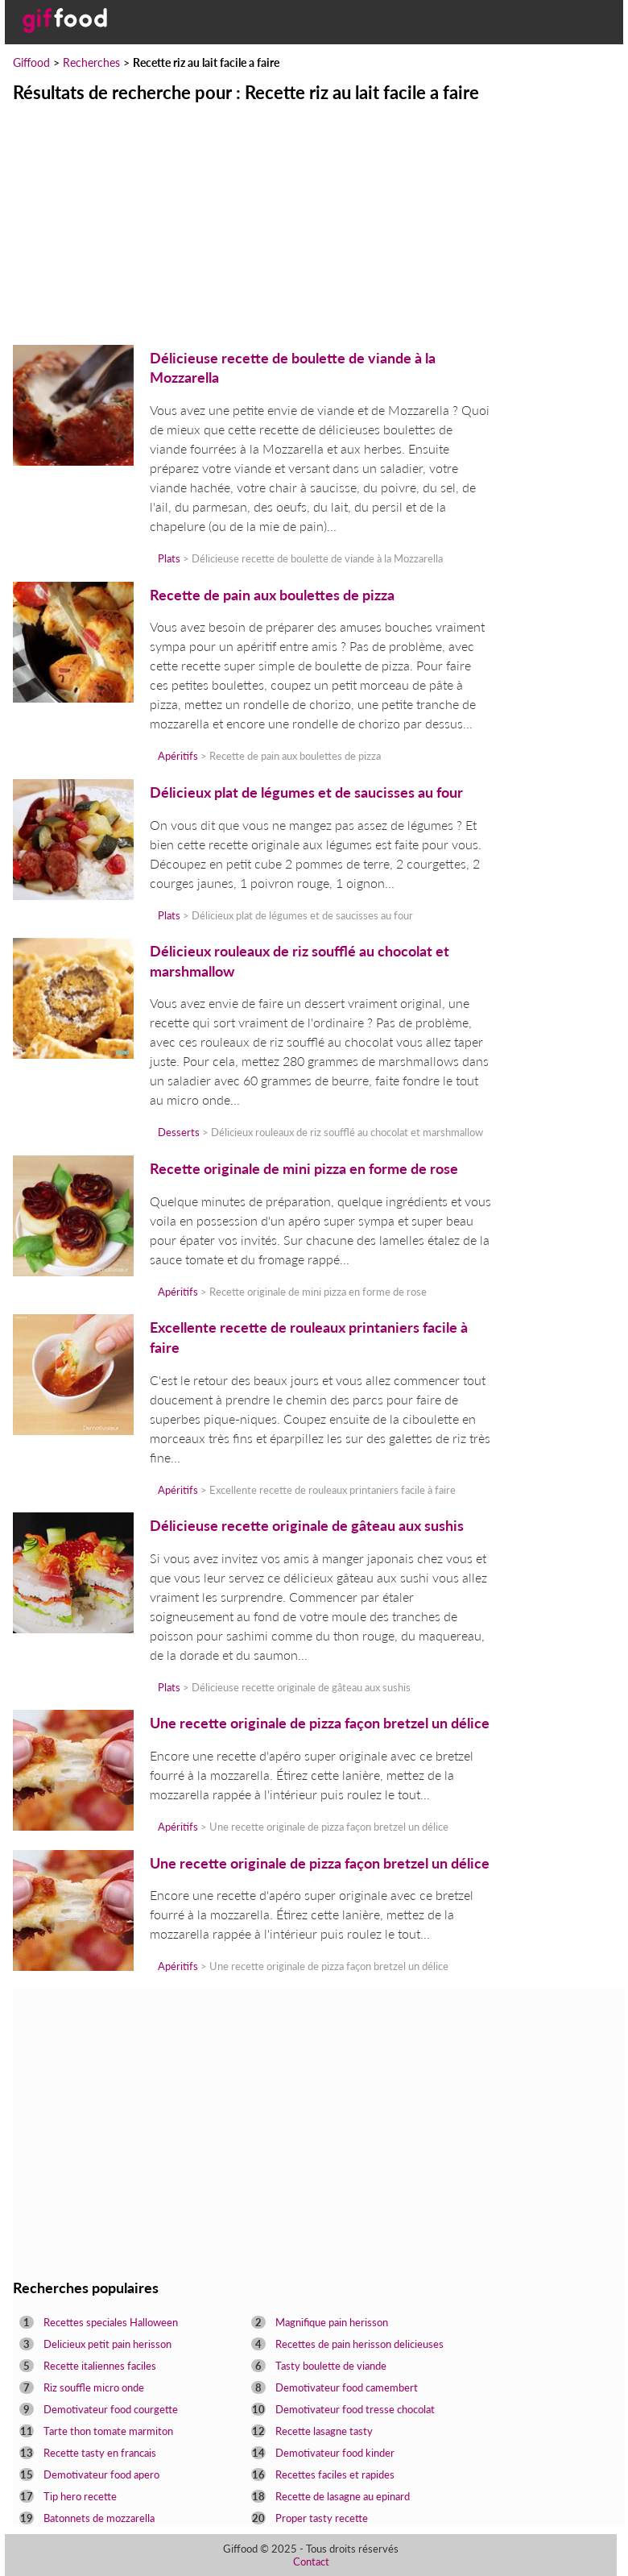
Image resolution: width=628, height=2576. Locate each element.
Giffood (31, 62)
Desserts (179, 1132)
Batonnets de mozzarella (99, 2518)
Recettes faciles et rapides (335, 2474)
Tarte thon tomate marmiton (108, 2431)
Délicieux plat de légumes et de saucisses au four (306, 792)
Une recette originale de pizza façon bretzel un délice (320, 1723)
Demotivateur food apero (101, 2474)
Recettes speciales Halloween (110, 2322)
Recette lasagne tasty (324, 2431)
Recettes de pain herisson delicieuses (359, 2343)
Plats (169, 558)
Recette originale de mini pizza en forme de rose (304, 1168)
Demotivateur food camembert (346, 2387)
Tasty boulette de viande (330, 2365)
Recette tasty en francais (99, 2452)
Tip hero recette (80, 2496)
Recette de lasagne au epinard (342, 2496)
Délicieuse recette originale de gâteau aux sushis (307, 1525)
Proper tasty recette (321, 2518)
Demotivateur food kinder (335, 2452)
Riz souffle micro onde (93, 2387)
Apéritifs (178, 755)
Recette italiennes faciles (99, 2365)
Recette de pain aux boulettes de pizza (272, 595)
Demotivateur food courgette (110, 2409)
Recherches (91, 62)
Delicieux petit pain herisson (107, 2343)
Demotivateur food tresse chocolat (355, 2409)
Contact (311, 2561)
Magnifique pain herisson (331, 2322)
